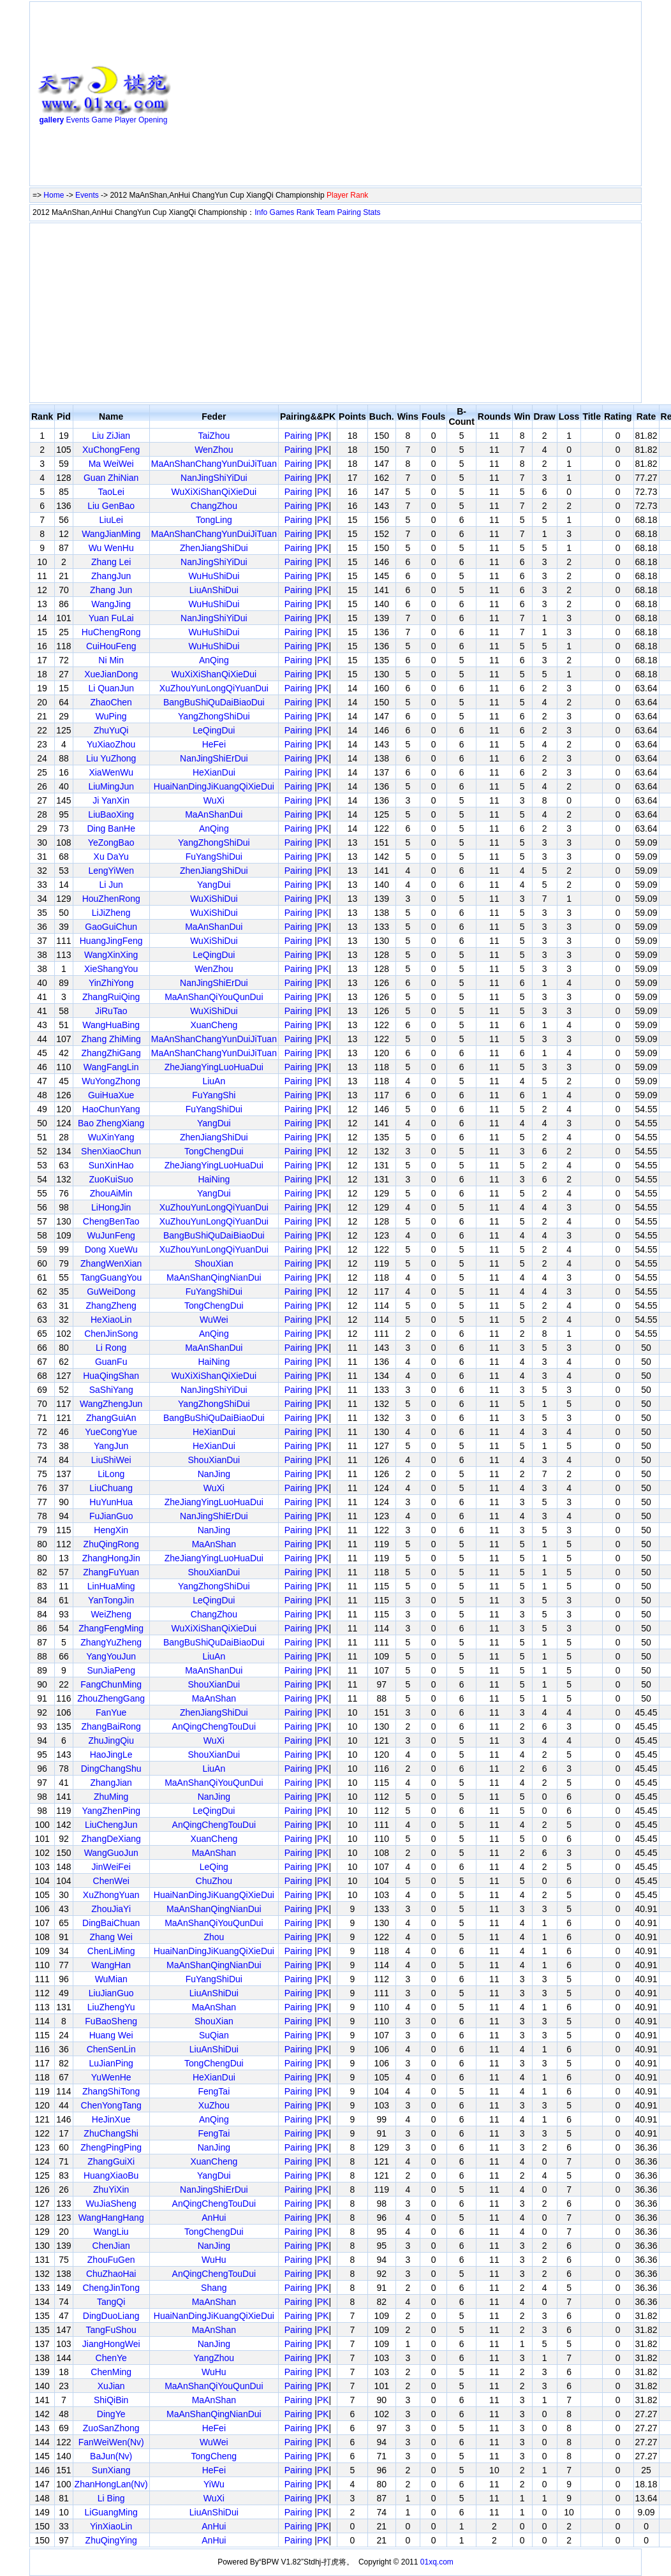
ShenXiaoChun (111, 1151)
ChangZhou (214, 506)
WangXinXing (111, 955)
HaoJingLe (111, 1754)
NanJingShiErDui (214, 758)
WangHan (111, 1965)
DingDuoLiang (111, 2316)
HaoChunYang (111, 1109)
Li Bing (111, 2498)
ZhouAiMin (111, 1193)
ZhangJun (111, 576)
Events (78, 119)
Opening (152, 119)
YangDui (214, 885)
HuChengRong (111, 632)
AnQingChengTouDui (214, 1726)
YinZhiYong (111, 983)
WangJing (111, 604)
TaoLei (111, 492)
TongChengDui (214, 1151)
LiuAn (213, 1081)
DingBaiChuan (111, 1923)
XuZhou (214, 2105)
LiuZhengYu (111, 2007)
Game (102, 119)
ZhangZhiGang (110, 1053)
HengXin (111, 1530)
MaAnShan (214, 1544)
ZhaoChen (110, 702)
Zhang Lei (111, 562)
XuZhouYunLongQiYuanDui (214, 688)
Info (260, 212)
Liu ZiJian (111, 436)
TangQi (111, 2302)
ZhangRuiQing (111, 997)
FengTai (214, 2091)
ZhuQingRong (111, 1544)
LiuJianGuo (111, 1993)
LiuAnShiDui (214, 590)
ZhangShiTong (111, 2091)
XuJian (111, 2386)
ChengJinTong (111, 2288)
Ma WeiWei (111, 464)
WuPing (111, 716)
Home (53, 195)
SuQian (214, 2035)
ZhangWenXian (111, 1263)
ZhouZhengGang (111, 1698)
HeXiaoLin (111, 1319)
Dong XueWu (111, 1249)
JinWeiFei (111, 1867)
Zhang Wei (110, 1937)
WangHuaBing (111, 1025)
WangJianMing (111, 534)
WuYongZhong (111, 1081)
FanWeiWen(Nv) (111, 2442)
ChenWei (111, 1881)
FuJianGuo (111, 1516)
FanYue (111, 1712)
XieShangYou (111, 969)
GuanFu (111, 1362)
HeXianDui (214, 772)
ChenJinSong (111, 1333)
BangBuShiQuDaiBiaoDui (214, 702)
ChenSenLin (111, 2049)
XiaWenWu (111, 772)
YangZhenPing (111, 1811)
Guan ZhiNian (111, 478)
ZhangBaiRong (110, 1726)
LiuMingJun (111, 786)
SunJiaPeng (111, 1670)
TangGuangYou (111, 1277)
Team (325, 212)
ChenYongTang (111, 2105)
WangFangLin (111, 1067)
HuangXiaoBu (111, 2175)
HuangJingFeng (111, 941)
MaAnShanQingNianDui (214, 1277)
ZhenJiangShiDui (214, 548)
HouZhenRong (111, 899)
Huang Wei (111, 2035)
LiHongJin (111, 1207)
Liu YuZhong (111, 758)
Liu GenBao (111, 506)
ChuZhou (214, 1881)
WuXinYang (111, 1137)
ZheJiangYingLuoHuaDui (214, 1067)
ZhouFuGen (111, 2260)
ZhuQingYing (111, 2540)
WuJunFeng (111, 1235)
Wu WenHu (111, 548)
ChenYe (111, 2358)
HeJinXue (111, 2119)
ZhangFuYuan (111, 1572)
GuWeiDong (111, 1291)
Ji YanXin (110, 800)
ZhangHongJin (111, 1558)
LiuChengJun (111, 1825)
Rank (305, 212)
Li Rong (111, 1348)
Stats (371, 212)
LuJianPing (111, 2063)
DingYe (111, 2414)
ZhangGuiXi (111, 2161)
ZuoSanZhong (111, 2428)
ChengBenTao (111, 1221)
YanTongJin (111, 1600)
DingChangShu (111, 1768)
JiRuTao (111, 1011)
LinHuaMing (111, 1586)
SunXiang (111, 2470)
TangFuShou (110, 2330)
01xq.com (436, 2562)
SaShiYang (111, 1390)
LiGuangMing (111, 2512)
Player (125, 119)
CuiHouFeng (111, 646)
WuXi (214, 800)
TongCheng (214, 2456)
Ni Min (111, 660)
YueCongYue (111, 1432)
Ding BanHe (111, 828)
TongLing (214, 520)
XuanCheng (213, 1025)
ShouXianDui (214, 1460)
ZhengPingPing (111, 2147)
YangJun (111, 1446)
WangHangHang (111, 2217)
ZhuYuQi (111, 730)
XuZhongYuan (111, 1895)
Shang (213, 2288)
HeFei (214, 744)
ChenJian (111, 2246)
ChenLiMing (111, 1951)
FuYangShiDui (214, 856)
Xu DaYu (111, 856)
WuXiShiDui (213, 899)
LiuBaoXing (111, 814)
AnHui (214, 2217)
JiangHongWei (111, 2344)
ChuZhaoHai (111, 2274)
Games (282, 212)
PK (323, 436)
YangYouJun (111, 1656)
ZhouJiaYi (111, 1909)
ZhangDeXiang (110, 1839)
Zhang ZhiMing (110, 1039)
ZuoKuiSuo (111, 1179)
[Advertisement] (316, 96)
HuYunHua (111, 1502)
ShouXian (214, 1263)
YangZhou (214, 2358)
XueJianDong (111, 674)
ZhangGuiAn (111, 1418)
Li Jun (111, 885)
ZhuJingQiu (111, 1740)
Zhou (213, 1937)
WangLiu (111, 2231)
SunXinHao (111, 1165)
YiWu (214, 2484)
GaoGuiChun (111, 927)
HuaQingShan (111, 1376)
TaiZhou (214, 436)
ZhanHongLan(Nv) (111, 2484)
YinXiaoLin (111, 2526)
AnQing (214, 660)
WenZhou (214, 450)
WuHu (214, 2260)
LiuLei (110, 520)
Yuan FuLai (111, 618)
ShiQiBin (111, 2400)
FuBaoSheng (111, 2021)
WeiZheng (111, 1614)
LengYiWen (111, 870)
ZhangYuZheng (111, 1642)
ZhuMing (111, 1797)
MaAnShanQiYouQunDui (214, 997)
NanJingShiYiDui (214, 478)
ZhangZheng (110, 1305)
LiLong (111, 1474)
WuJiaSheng (111, 2203)
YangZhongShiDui (214, 716)
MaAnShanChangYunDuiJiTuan (214, 464)
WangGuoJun (111, 1853)
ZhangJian (110, 1782)
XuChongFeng (111, 450)
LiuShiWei (111, 1460)
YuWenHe (111, 2077)
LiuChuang (111, 1488)
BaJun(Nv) (111, 2456)
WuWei (214, 1319)
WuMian (111, 1979)
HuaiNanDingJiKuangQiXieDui (214, 786)
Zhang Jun (111, 590)
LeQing (214, 1867)
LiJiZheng (111, 913)
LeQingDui (214, 730)
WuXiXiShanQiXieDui (214, 492)
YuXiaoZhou (111, 744)
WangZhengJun (111, 1404)
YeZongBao (111, 842)
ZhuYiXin (111, 2189)
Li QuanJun (111, 688)
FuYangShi (213, 1095)
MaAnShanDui (213, 814)
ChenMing (111, 2372)
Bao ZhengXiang (111, 1123)
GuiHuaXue (111, 1095)
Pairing (348, 212)
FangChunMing (111, 1684)
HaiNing (214, 1179)
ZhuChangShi (111, 2133)
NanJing (214, 1474)
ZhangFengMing (111, 1628)
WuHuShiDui (213, 576)
